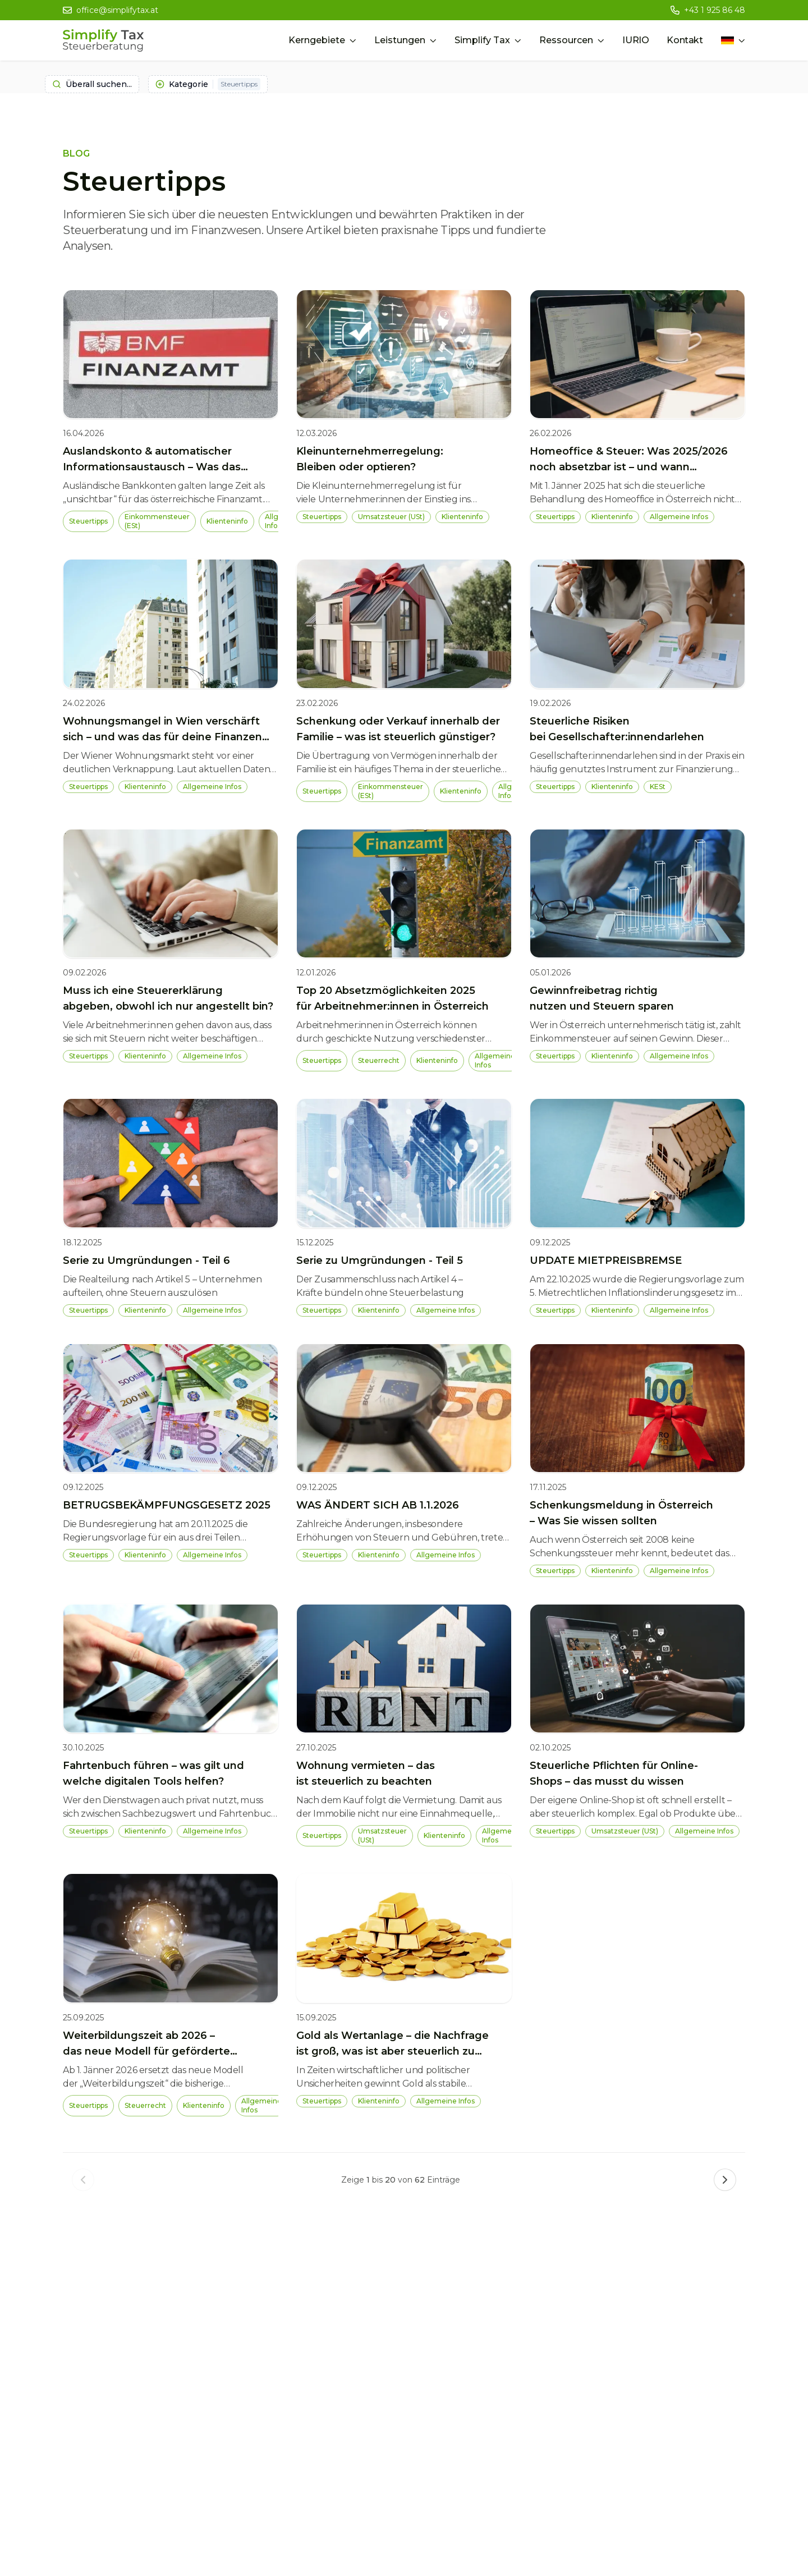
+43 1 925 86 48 (714, 10)
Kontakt (685, 40)
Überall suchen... (92, 84)
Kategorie (207, 84)
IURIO (635, 40)
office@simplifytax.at (117, 10)
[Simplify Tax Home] (103, 40)
